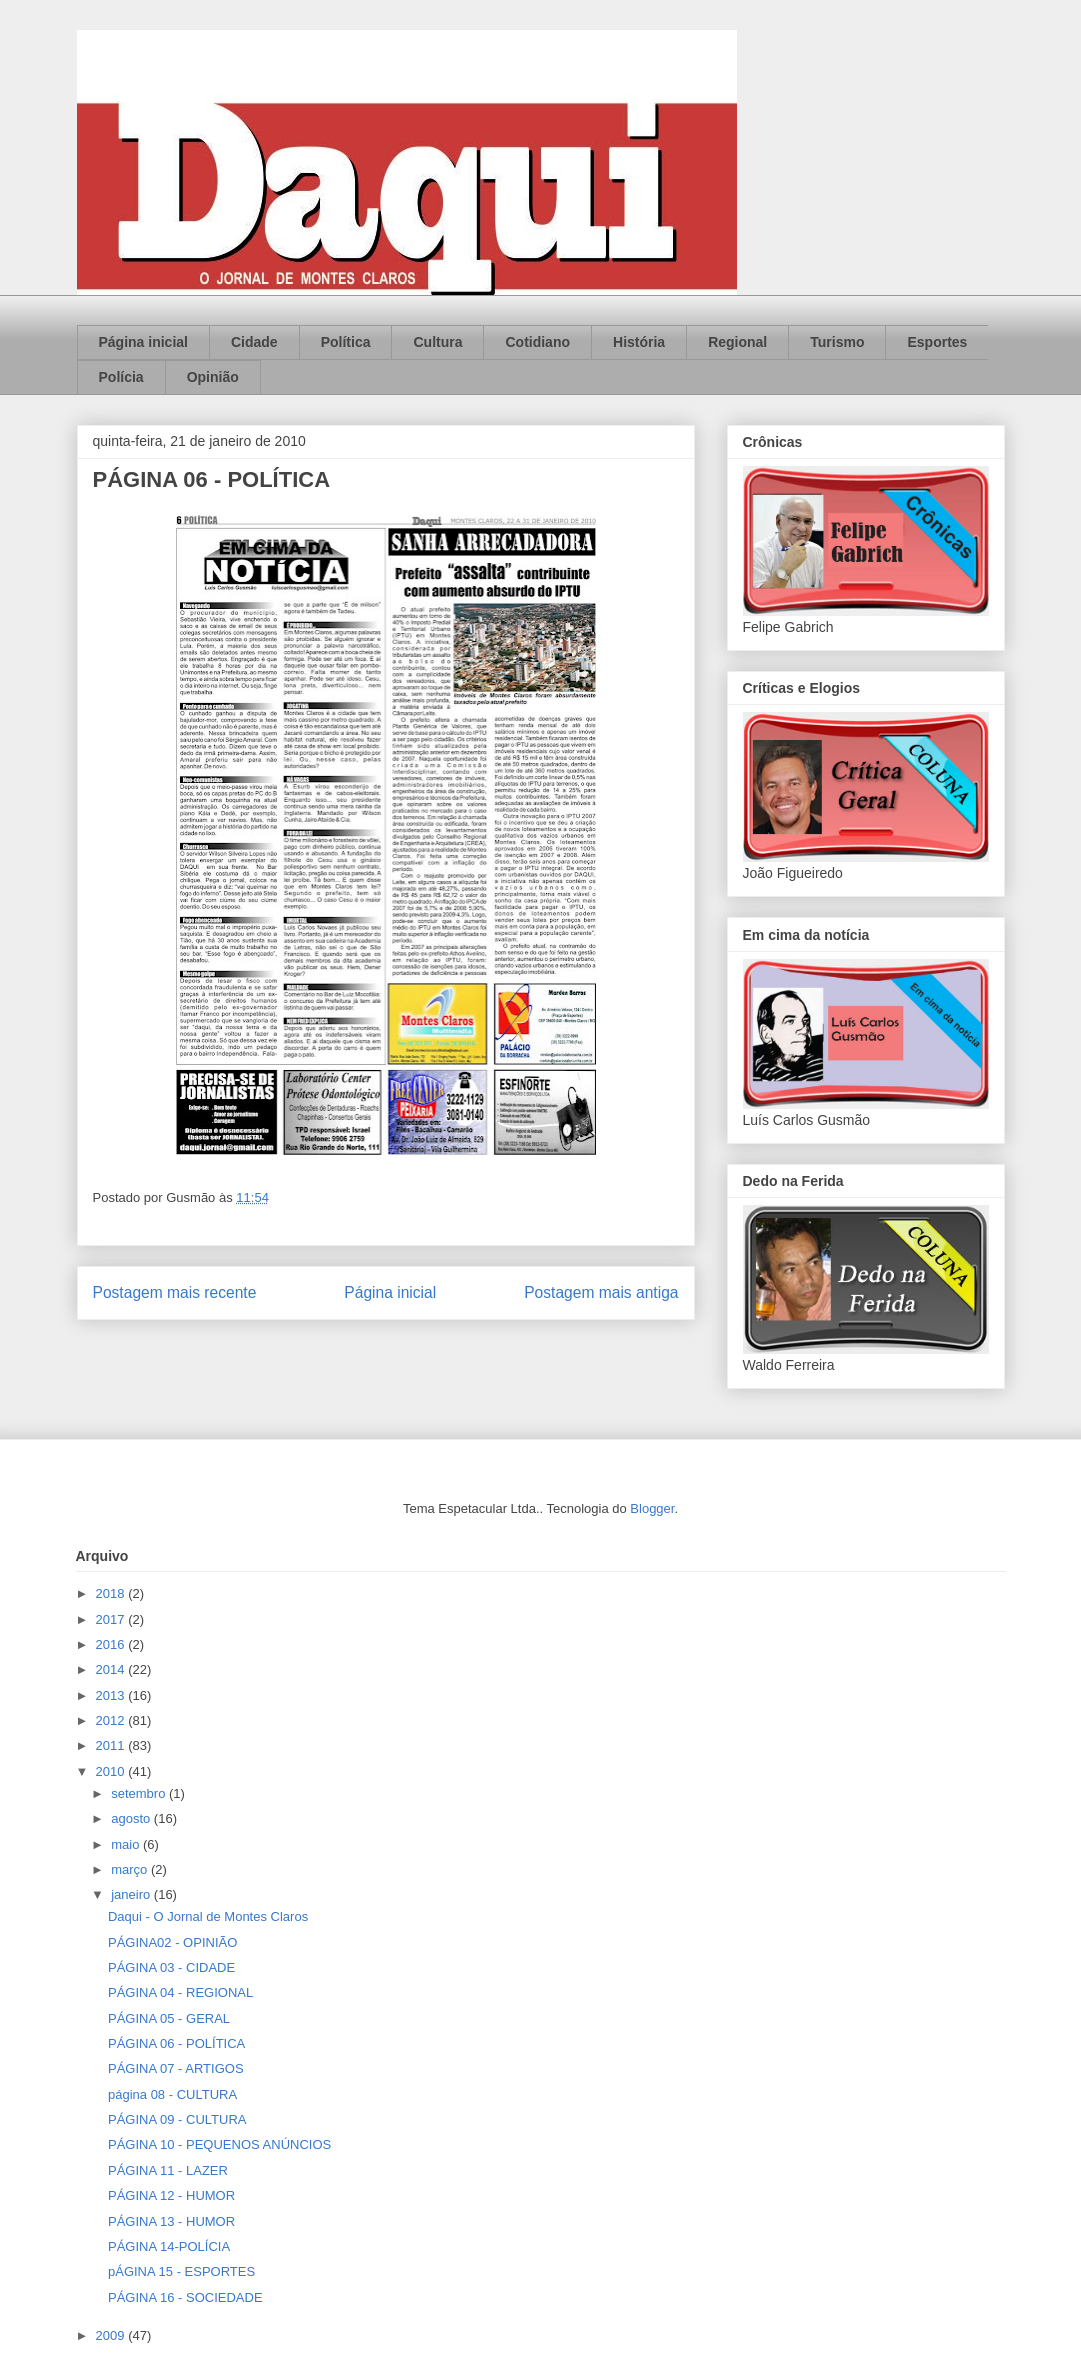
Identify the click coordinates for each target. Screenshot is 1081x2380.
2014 (112, 1669)
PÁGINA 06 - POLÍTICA (176, 2043)
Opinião (213, 377)
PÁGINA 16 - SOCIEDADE (185, 2297)
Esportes (937, 342)
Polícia (121, 377)
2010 (112, 1771)
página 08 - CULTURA (172, 2094)
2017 (112, 1619)
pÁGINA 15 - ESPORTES (181, 2271)
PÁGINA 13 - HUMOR (171, 2221)
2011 (112, 1745)
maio (127, 1844)
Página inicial (143, 342)
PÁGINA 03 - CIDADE (171, 1967)
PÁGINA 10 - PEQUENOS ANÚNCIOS (219, 2144)
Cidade (254, 342)
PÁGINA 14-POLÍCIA (169, 2246)
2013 (112, 1695)
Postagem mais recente (175, 1292)
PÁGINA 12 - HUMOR (171, 2195)
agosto (132, 1818)
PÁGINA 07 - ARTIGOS (176, 2068)
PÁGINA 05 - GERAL (169, 2018)
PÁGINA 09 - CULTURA (177, 2119)
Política (346, 342)
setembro (140, 1793)
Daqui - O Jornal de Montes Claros (208, 1916)
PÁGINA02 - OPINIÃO (172, 1942)
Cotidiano (537, 342)
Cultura (437, 342)
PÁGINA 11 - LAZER (168, 2170)
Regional (737, 342)
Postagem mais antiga (601, 1292)
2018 (112, 1593)
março (131, 1869)
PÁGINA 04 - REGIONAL (180, 1992)
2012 (112, 1720)
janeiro (132, 1894)
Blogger (652, 1508)
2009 (112, 2335)
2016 (112, 1644)
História (639, 342)
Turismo (837, 342)
